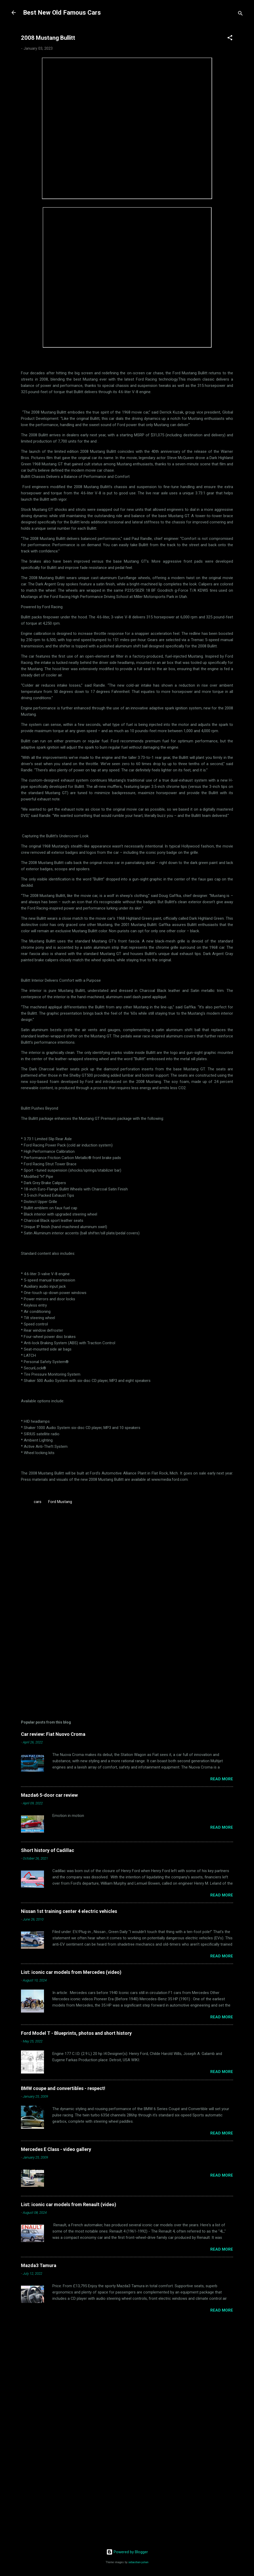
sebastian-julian (138, 2562)
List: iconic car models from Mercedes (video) (71, 1972)
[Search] (240, 14)
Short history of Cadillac (47, 1850)
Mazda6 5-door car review (49, 1795)
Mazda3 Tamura (38, 2265)
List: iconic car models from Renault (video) (68, 2204)
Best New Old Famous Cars (62, 12)
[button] (230, 39)
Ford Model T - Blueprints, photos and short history (76, 2033)
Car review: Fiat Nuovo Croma (53, 1734)
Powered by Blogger (127, 2552)
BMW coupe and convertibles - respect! (63, 2088)
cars (37, 1501)
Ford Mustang (60, 1501)
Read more (221, 1779)
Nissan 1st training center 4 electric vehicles (69, 1911)
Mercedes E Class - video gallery (56, 2149)
